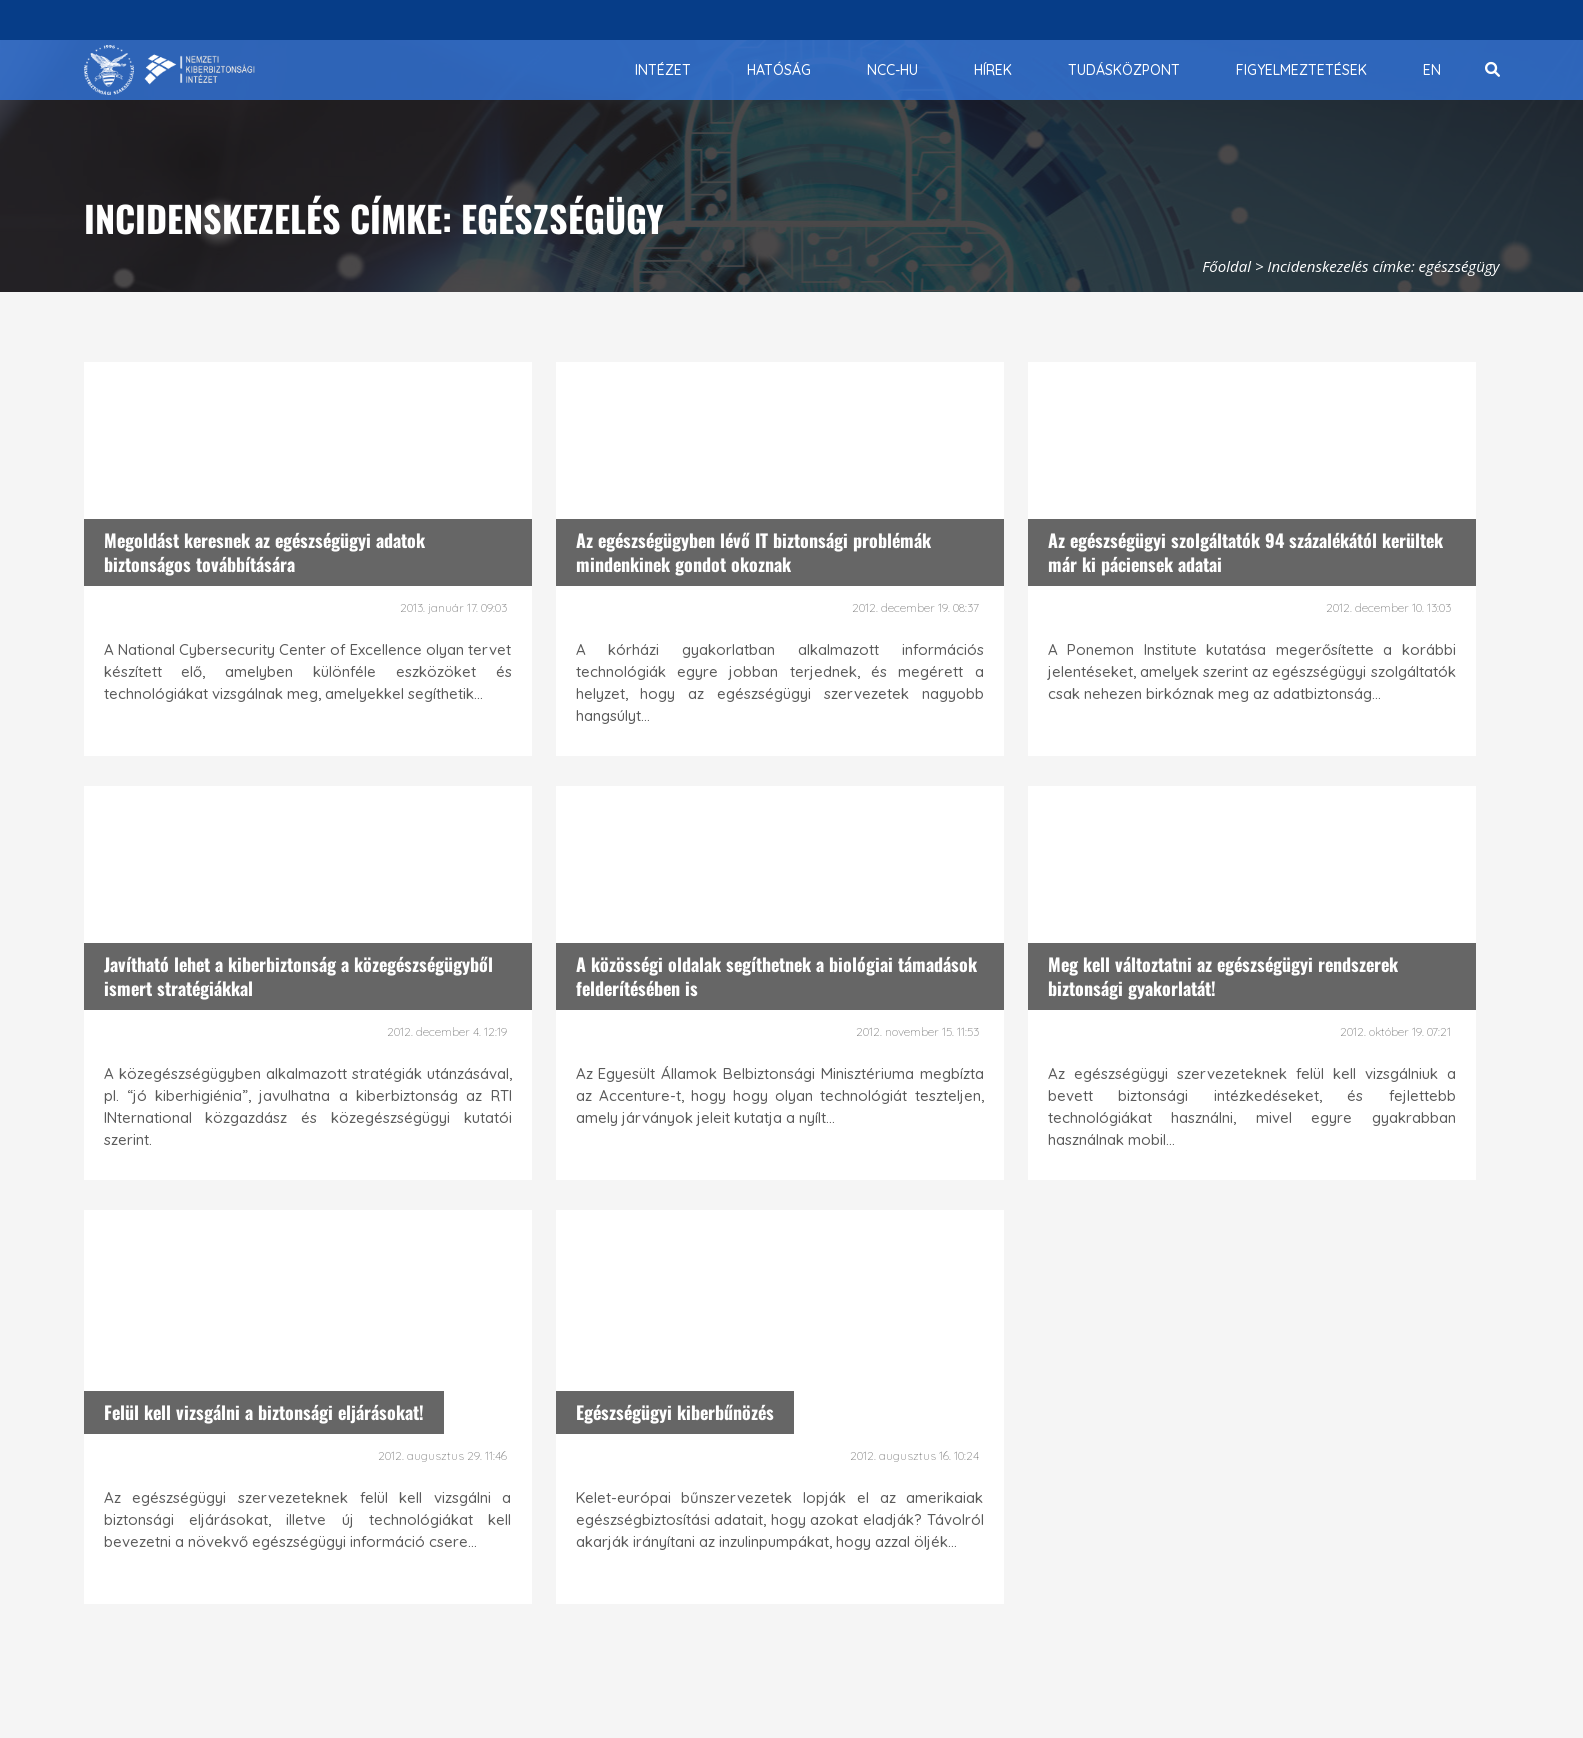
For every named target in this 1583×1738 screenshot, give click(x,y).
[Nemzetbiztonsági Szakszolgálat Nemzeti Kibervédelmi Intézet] (169, 70)
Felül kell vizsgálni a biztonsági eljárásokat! (264, 1412)
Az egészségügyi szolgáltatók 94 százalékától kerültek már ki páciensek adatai (1245, 551)
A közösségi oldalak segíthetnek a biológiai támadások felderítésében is (776, 975)
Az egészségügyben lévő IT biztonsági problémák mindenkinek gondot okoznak (753, 551)
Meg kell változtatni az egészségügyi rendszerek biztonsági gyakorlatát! (1223, 975)
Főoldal (1226, 266)
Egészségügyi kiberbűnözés (675, 1412)
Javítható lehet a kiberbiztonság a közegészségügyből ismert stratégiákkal (298, 975)
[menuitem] (663, 70)
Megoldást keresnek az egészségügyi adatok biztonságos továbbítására (264, 551)
